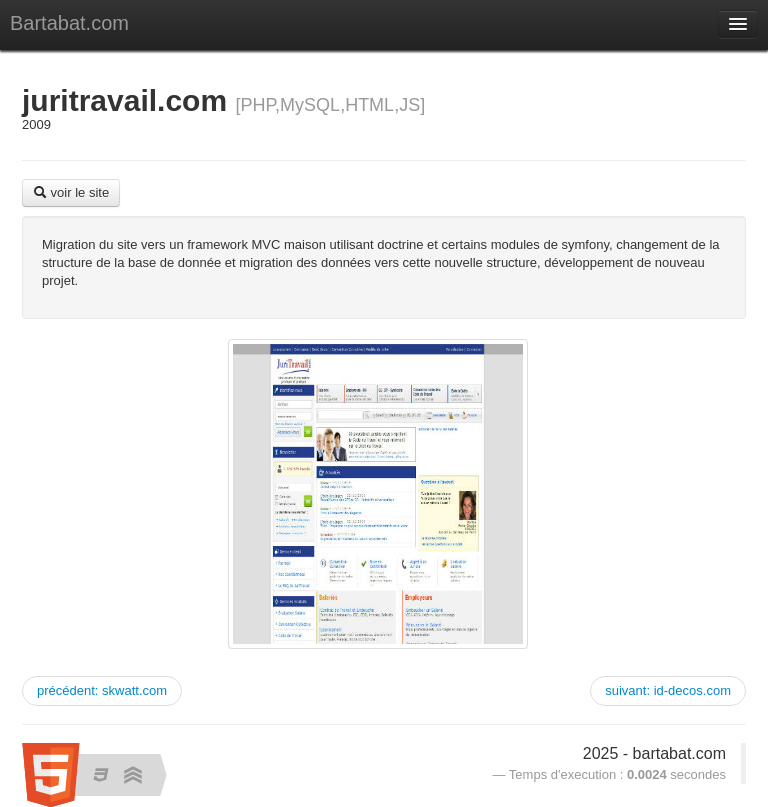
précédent (102, 690)
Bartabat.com (69, 23)
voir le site (71, 192)
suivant (668, 690)
